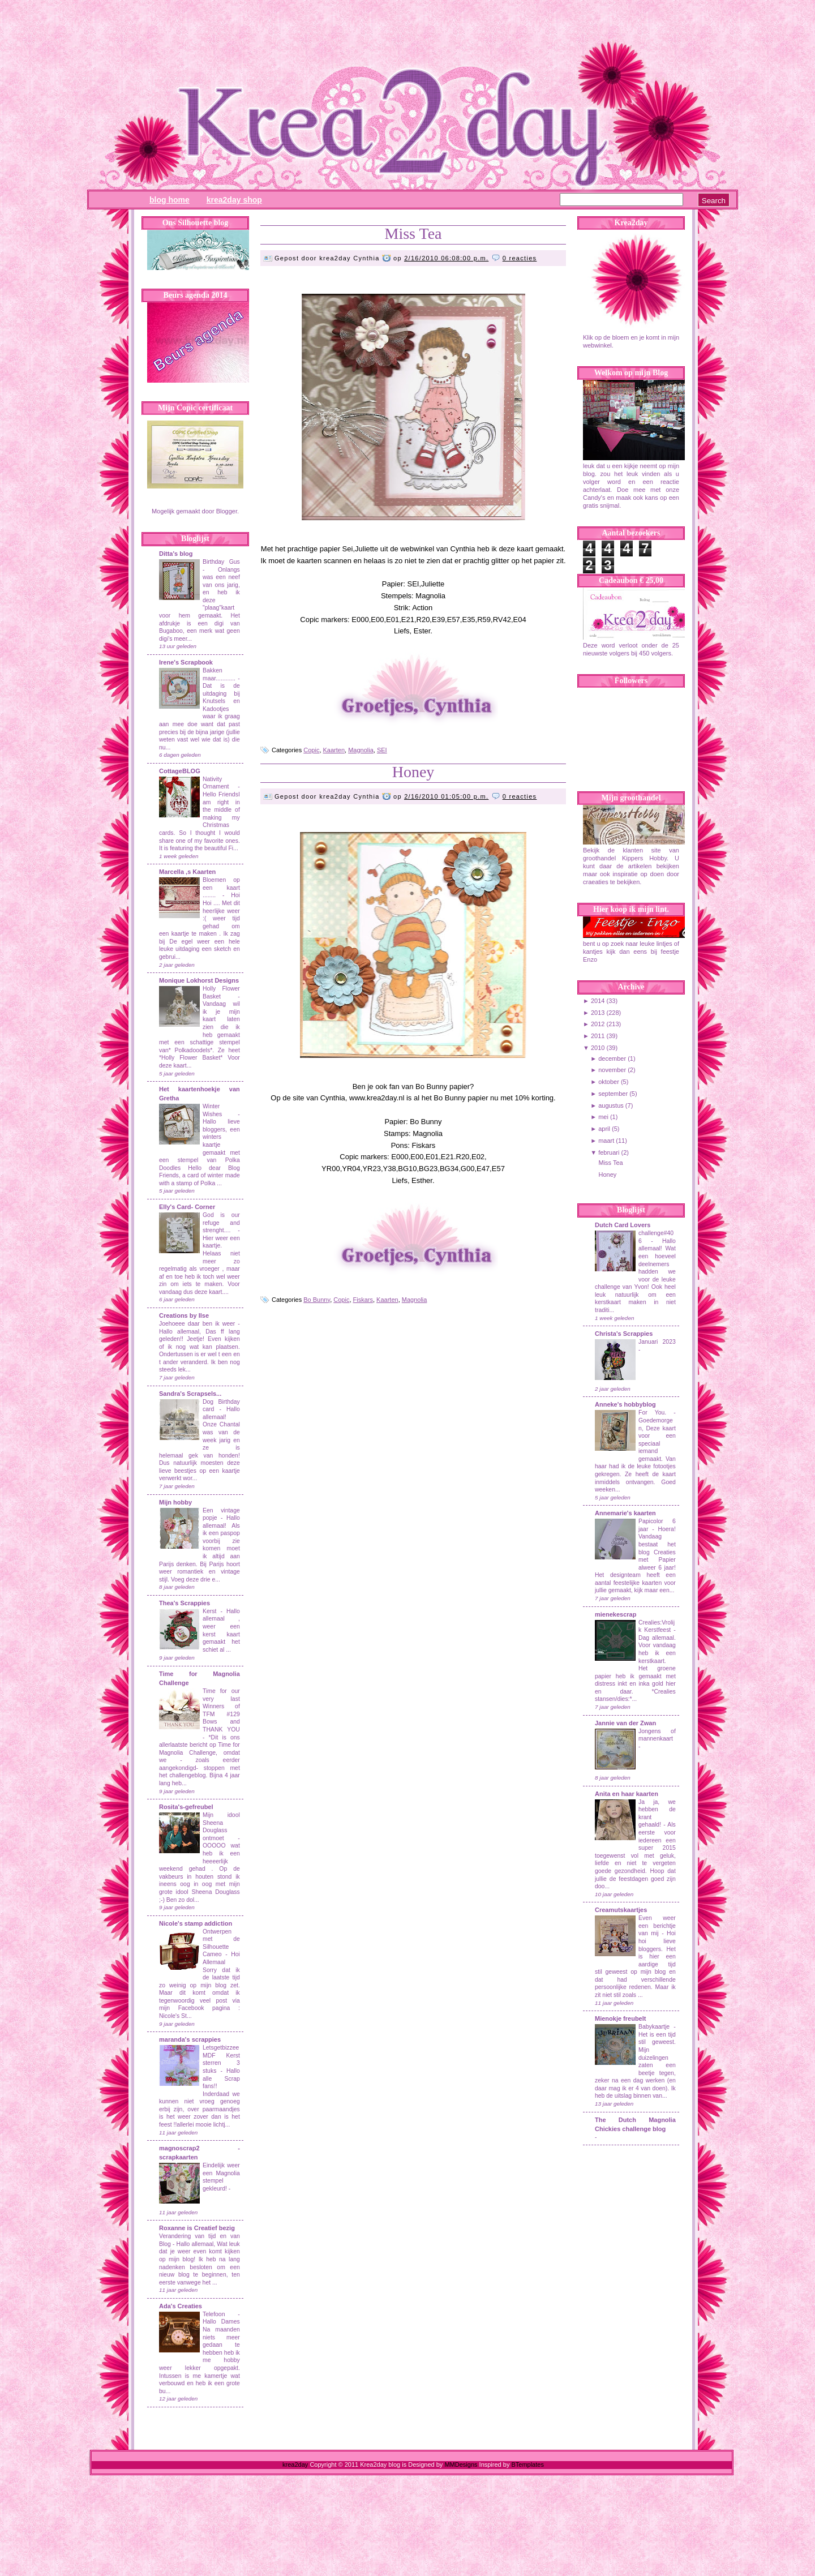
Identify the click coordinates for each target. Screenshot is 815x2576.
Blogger (226, 511)
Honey (413, 772)
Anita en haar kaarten (626, 1793)
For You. (656, 1412)
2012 (597, 1024)
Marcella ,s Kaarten (187, 871)
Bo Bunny (316, 1299)
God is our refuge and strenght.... (221, 1222)
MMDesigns (460, 2464)
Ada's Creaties (180, 2306)
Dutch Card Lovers (622, 1224)
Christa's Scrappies (624, 1333)
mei (603, 1116)
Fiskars (363, 1299)
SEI (382, 750)
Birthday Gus (221, 562)
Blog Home (169, 199)
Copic (311, 750)
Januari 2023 (657, 1342)
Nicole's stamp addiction (195, 1923)
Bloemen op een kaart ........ (221, 887)
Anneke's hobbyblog (625, 1404)
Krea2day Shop (234, 199)
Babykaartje (656, 2027)
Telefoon (214, 2314)
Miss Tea (413, 233)
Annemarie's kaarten (625, 1513)
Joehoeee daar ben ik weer (197, 1324)
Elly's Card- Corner (187, 1206)
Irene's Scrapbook (186, 662)
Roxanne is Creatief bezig (197, 2227)
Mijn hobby (175, 1502)
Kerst (209, 1611)
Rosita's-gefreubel (186, 1806)
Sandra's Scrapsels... (190, 1393)
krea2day (295, 2464)
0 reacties (520, 258)
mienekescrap (615, 1614)
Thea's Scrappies (184, 1603)
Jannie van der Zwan (625, 1723)
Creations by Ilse (184, 1315)
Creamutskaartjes (621, 1909)
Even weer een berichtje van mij (657, 1925)
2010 (597, 1047)
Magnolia (361, 750)
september (613, 1093)
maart (606, 1140)
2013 (597, 1012)
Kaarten (334, 750)
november (612, 1069)
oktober (608, 1081)
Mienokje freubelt (620, 2018)
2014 (597, 1000)
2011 (597, 1035)
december (612, 1058)
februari (608, 1152)
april (604, 1128)
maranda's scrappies (190, 2039)
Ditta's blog (175, 553)
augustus (611, 1105)
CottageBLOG (179, 771)
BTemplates (527, 2464)
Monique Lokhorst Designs (199, 980)
